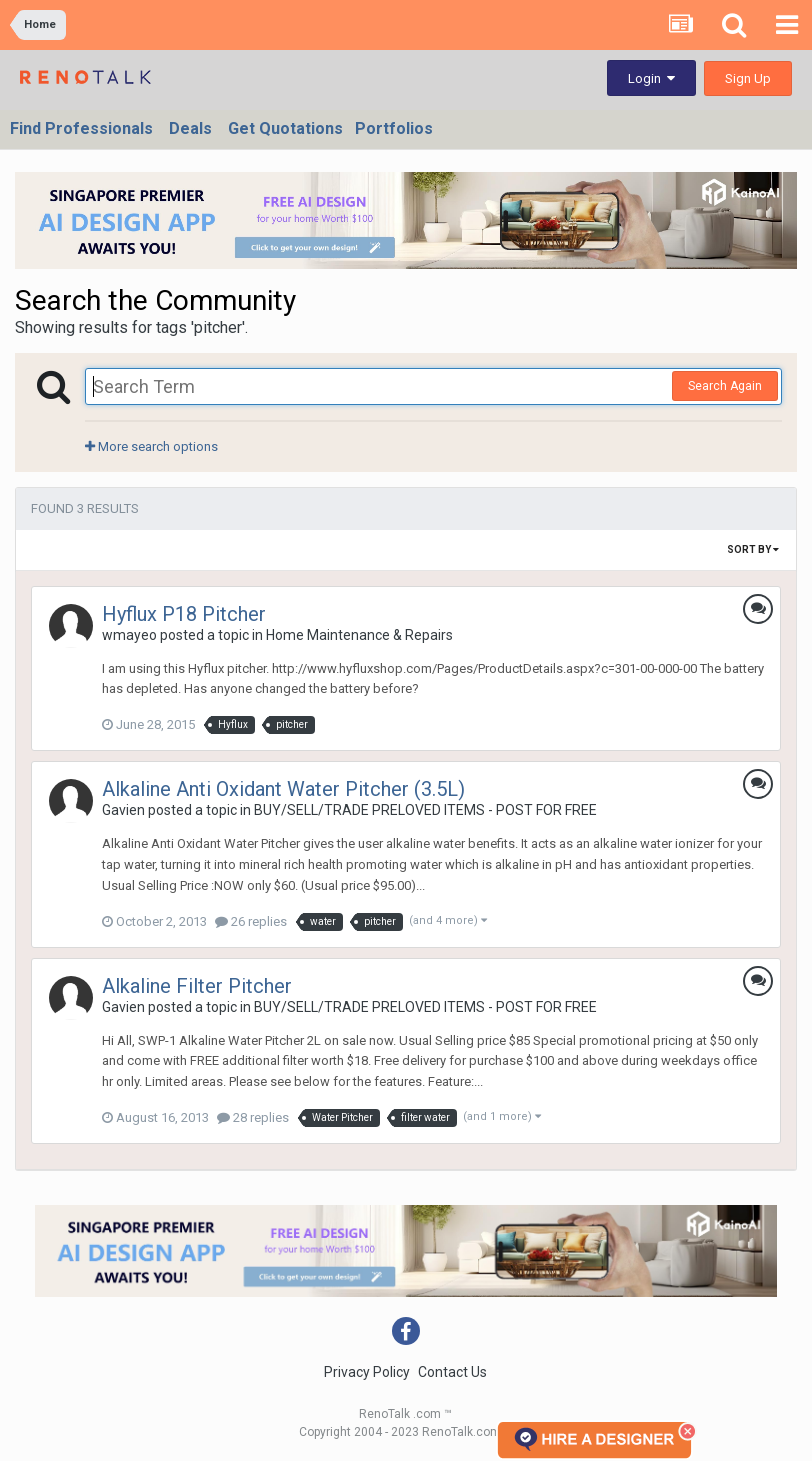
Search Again (725, 386)
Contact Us (452, 1372)
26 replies (251, 921)
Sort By (753, 549)
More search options (151, 446)
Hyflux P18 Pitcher (184, 614)
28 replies (253, 1117)
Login (651, 78)
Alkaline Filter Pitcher (197, 986)
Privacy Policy (367, 1372)
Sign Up (748, 78)
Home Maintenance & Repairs (359, 635)
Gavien (123, 810)
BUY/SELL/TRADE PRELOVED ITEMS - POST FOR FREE (425, 810)
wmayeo (129, 635)
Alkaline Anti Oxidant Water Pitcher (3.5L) (283, 789)
